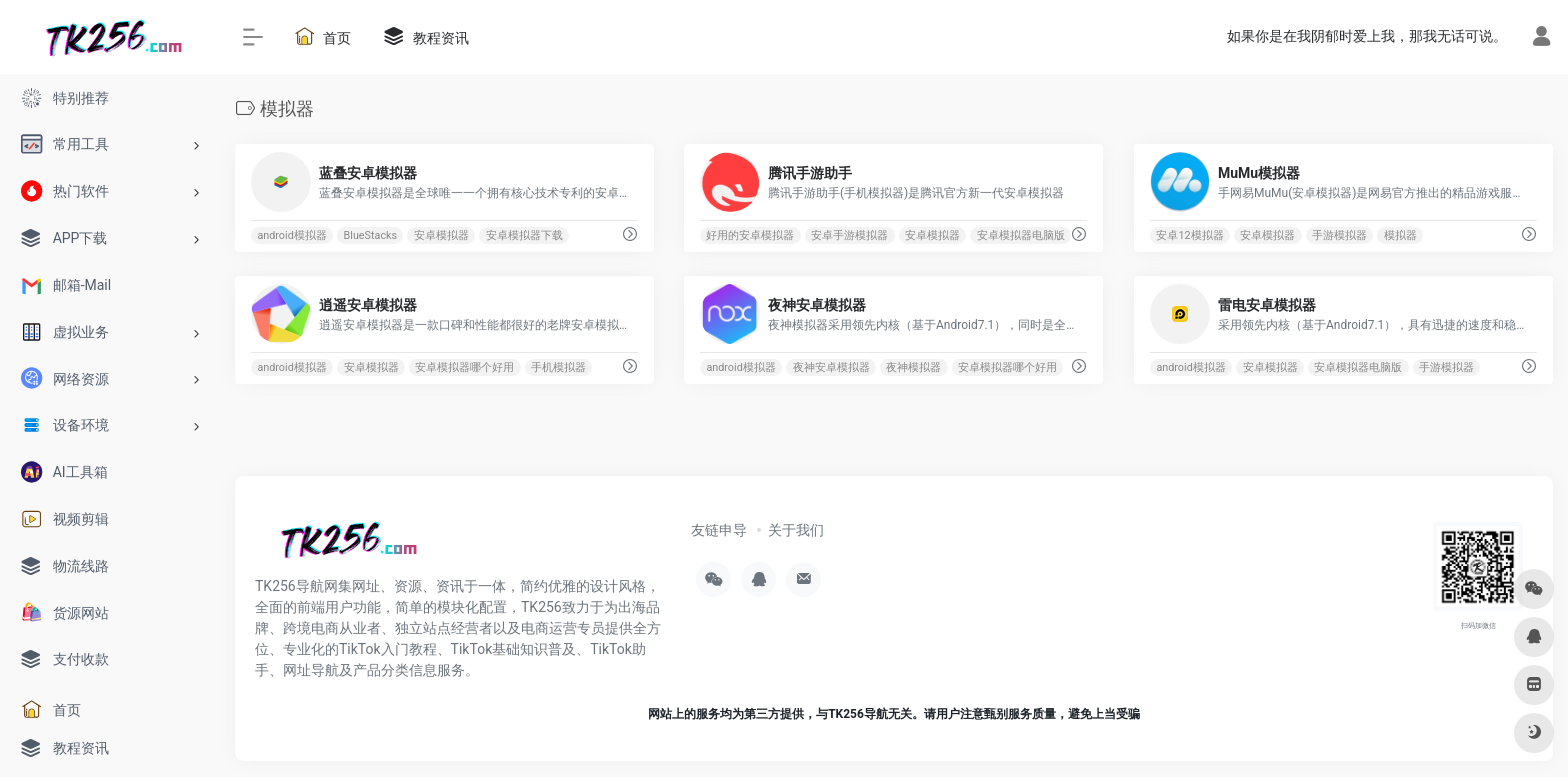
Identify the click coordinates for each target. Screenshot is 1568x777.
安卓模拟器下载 (524, 235)
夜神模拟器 (914, 367)
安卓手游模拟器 (850, 235)
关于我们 (796, 530)
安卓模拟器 (441, 235)
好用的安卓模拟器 (751, 235)
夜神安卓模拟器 (831, 367)
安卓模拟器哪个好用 (464, 367)
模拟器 (1400, 235)
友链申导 (719, 530)
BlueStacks (371, 235)
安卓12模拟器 (1189, 235)
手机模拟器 (558, 367)
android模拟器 (291, 235)
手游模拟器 (1339, 235)
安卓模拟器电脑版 (1021, 235)
